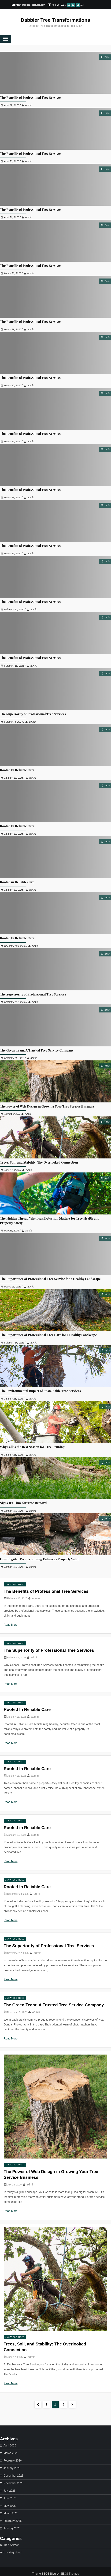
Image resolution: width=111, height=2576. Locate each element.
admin (36, 1598)
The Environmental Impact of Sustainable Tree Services (40, 1391)
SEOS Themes (69, 2573)
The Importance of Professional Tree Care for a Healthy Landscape (48, 1335)
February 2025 (12, 2520)
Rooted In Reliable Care (17, 770)
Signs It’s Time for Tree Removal (23, 1503)
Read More (10, 1624)
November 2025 (13, 2483)
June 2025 (10, 2498)
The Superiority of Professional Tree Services (33, 714)
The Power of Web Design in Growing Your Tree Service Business (47, 1106)
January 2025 (11, 2528)
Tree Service (11, 2544)
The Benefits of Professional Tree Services (30, 97)
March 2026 (10, 2453)
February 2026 (12, 2460)
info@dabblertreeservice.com (28, 5)
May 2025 (9, 2505)
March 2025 (10, 2513)
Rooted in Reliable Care (17, 882)
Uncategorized (15, 1584)
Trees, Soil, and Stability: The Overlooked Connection (39, 1162)
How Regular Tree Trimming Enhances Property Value (39, 1559)
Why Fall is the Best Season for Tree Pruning (32, 1447)
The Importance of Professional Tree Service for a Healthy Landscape (50, 1279)
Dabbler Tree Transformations (55, 20)
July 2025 (9, 2490)
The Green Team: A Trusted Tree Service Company (36, 1050)
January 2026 (11, 2468)
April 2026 (9, 2445)
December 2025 (13, 2475)
